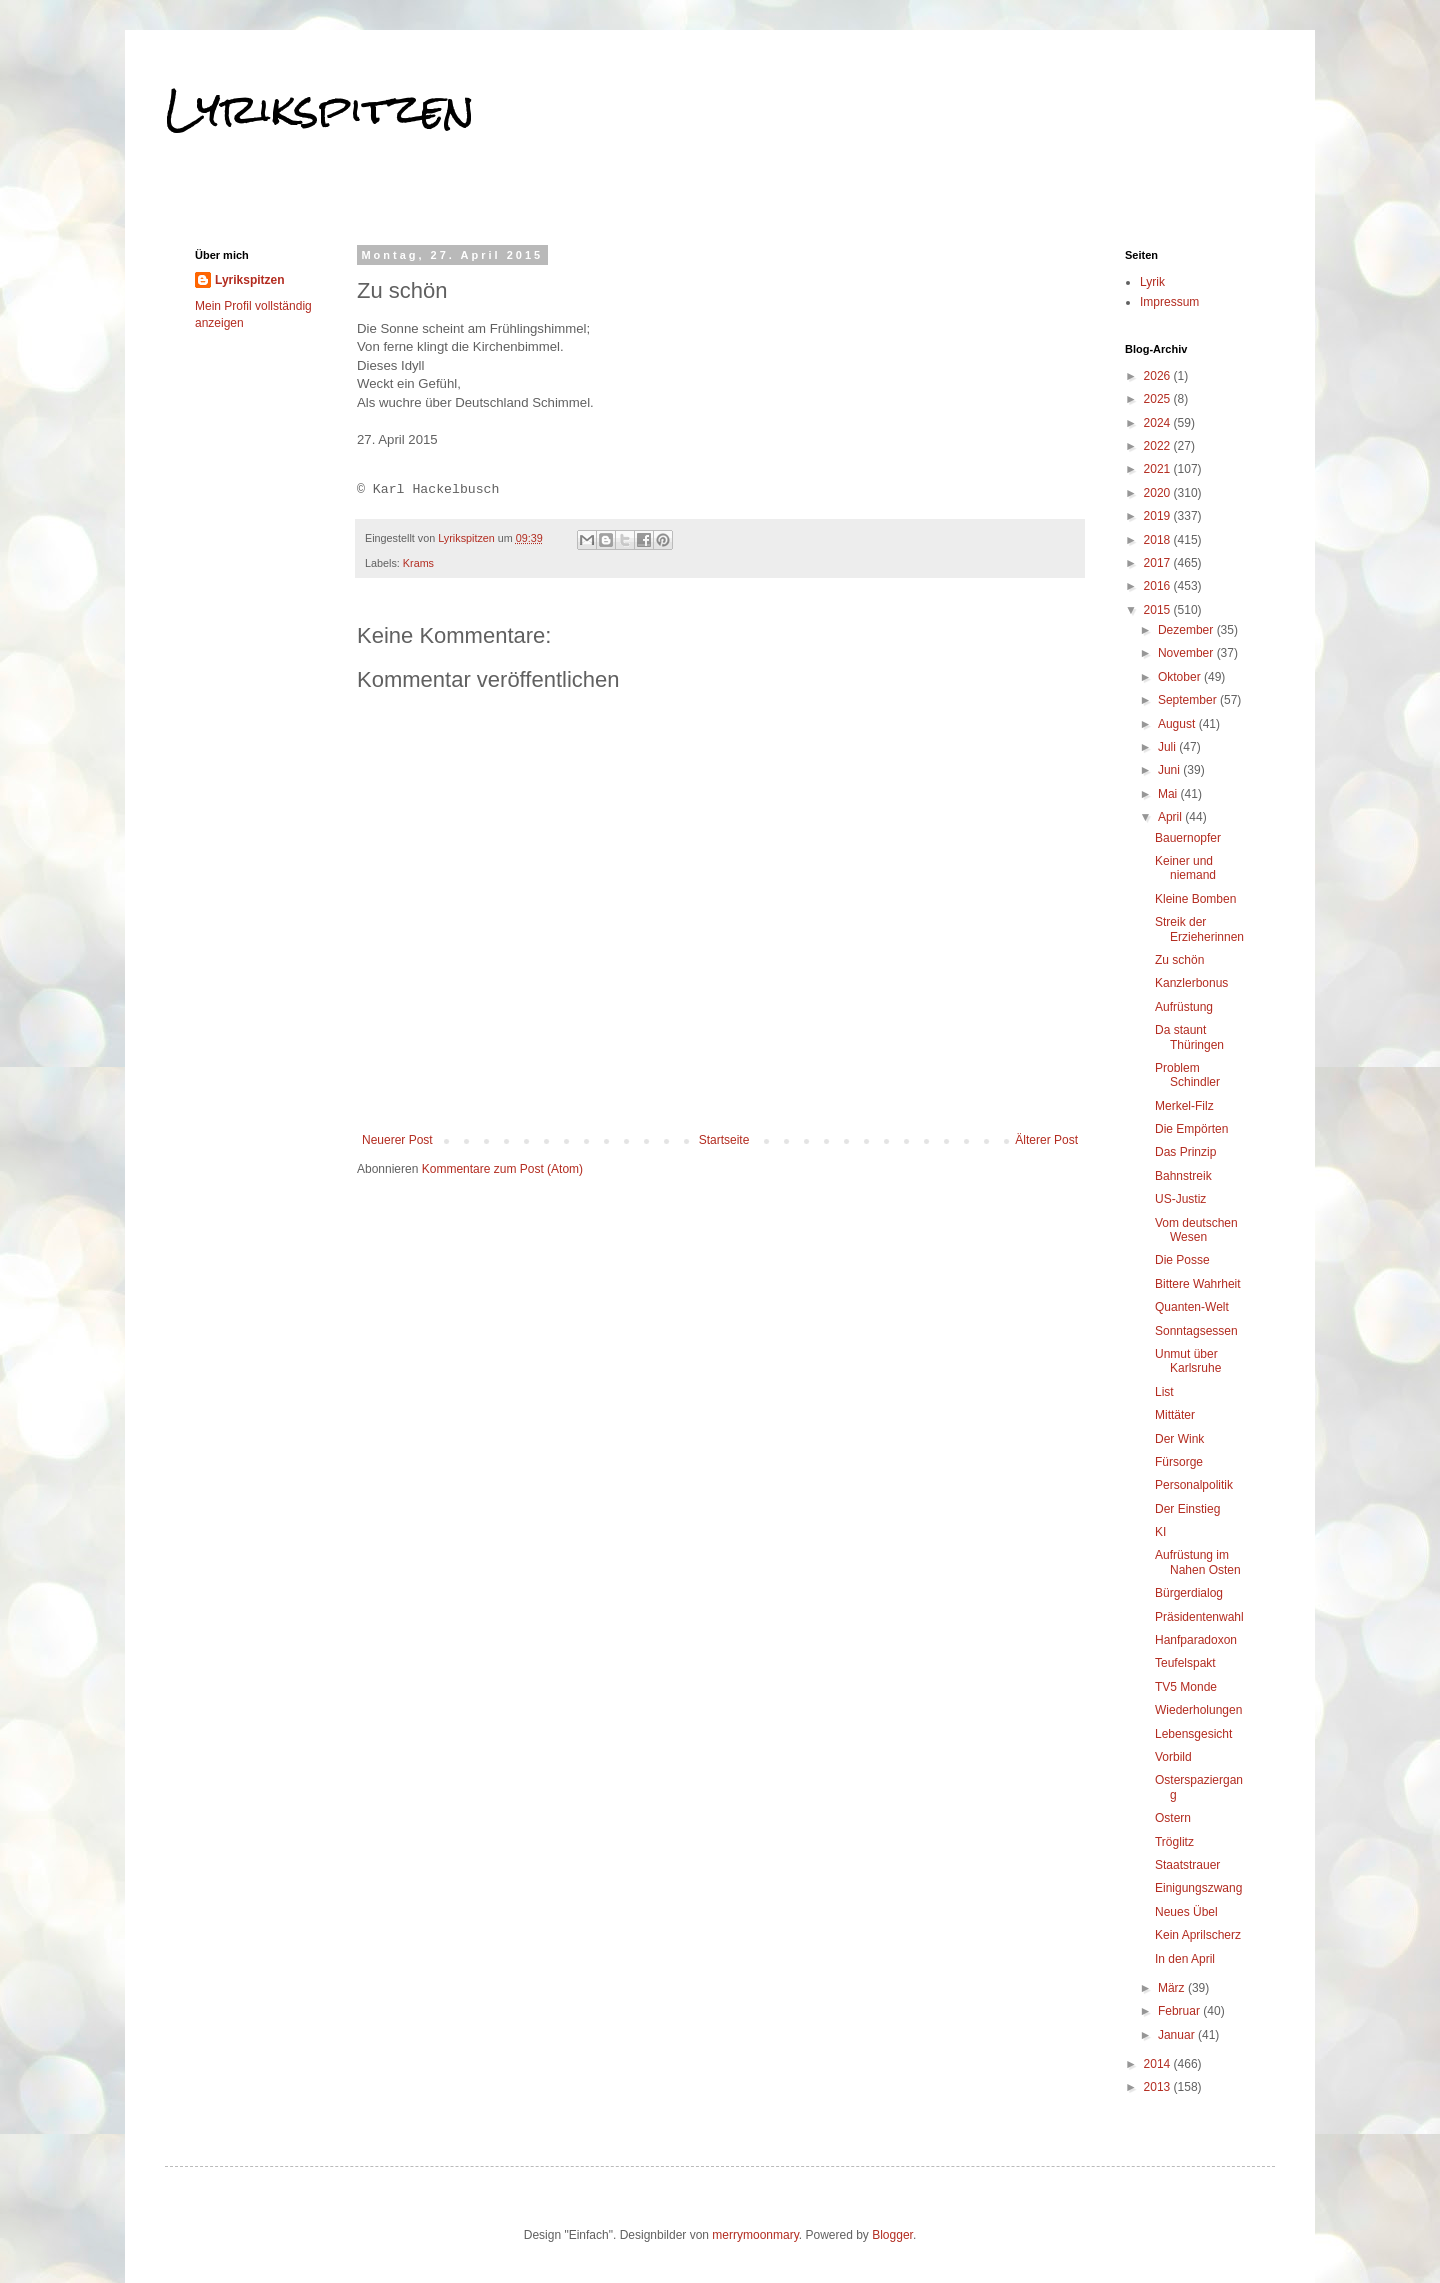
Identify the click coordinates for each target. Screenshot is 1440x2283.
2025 (1159, 399)
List (1164, 1392)
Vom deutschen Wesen (1196, 1230)
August (1178, 724)
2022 (1159, 446)
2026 (1159, 376)
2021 (1159, 469)
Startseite (724, 1140)
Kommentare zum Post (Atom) (502, 1169)
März (1173, 1988)
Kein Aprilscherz (1198, 1935)
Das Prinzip (1185, 1152)
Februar (1180, 2011)
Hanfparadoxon (1196, 1640)
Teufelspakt (1185, 1663)
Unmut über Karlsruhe (1188, 1361)
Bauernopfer (1188, 838)
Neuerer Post (397, 1140)
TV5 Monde (1186, 1687)
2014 (1159, 2064)
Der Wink (1179, 1439)
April (1171, 817)
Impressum (1169, 302)
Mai (1169, 794)
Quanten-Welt (1192, 1307)
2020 (1159, 493)
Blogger (892, 2235)
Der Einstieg (1187, 1509)
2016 (1159, 586)
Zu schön (1179, 960)
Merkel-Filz (1184, 1106)
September (1189, 700)
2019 (1159, 516)
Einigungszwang (1198, 1888)
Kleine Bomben (1195, 899)
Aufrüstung (1184, 1007)
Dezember (1187, 630)
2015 (1159, 610)
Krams (418, 563)
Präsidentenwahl (1199, 1617)
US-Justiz (1180, 1199)
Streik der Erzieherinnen (1199, 929)
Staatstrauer (1187, 1865)
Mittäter (1175, 1415)
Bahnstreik (1183, 1176)
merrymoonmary (755, 2235)
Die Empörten (1191, 1129)
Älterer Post (1046, 1140)
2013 (1159, 2087)
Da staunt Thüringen (1189, 1037)
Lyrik (1152, 282)
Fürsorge (1179, 1462)
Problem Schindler (1187, 1075)
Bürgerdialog (1189, 1593)
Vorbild (1173, 1757)
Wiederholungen (1198, 1710)
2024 (1159, 423)
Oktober (1181, 677)
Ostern (1173, 1818)
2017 (1159, 563)
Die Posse (1182, 1260)
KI (1160, 1532)
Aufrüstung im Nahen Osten (1198, 1562)
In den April (1185, 1959)
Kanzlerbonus (1191, 983)
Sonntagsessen (1196, 1331)
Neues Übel (1186, 1912)
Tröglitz (1174, 1842)
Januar (1178, 2035)
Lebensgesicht (1193, 1734)
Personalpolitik (1194, 1485)
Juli (1168, 747)
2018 (1159, 540)
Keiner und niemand (1185, 868)
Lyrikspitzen (320, 109)
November (1187, 653)
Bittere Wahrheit (1198, 1284)
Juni (1170, 770)
